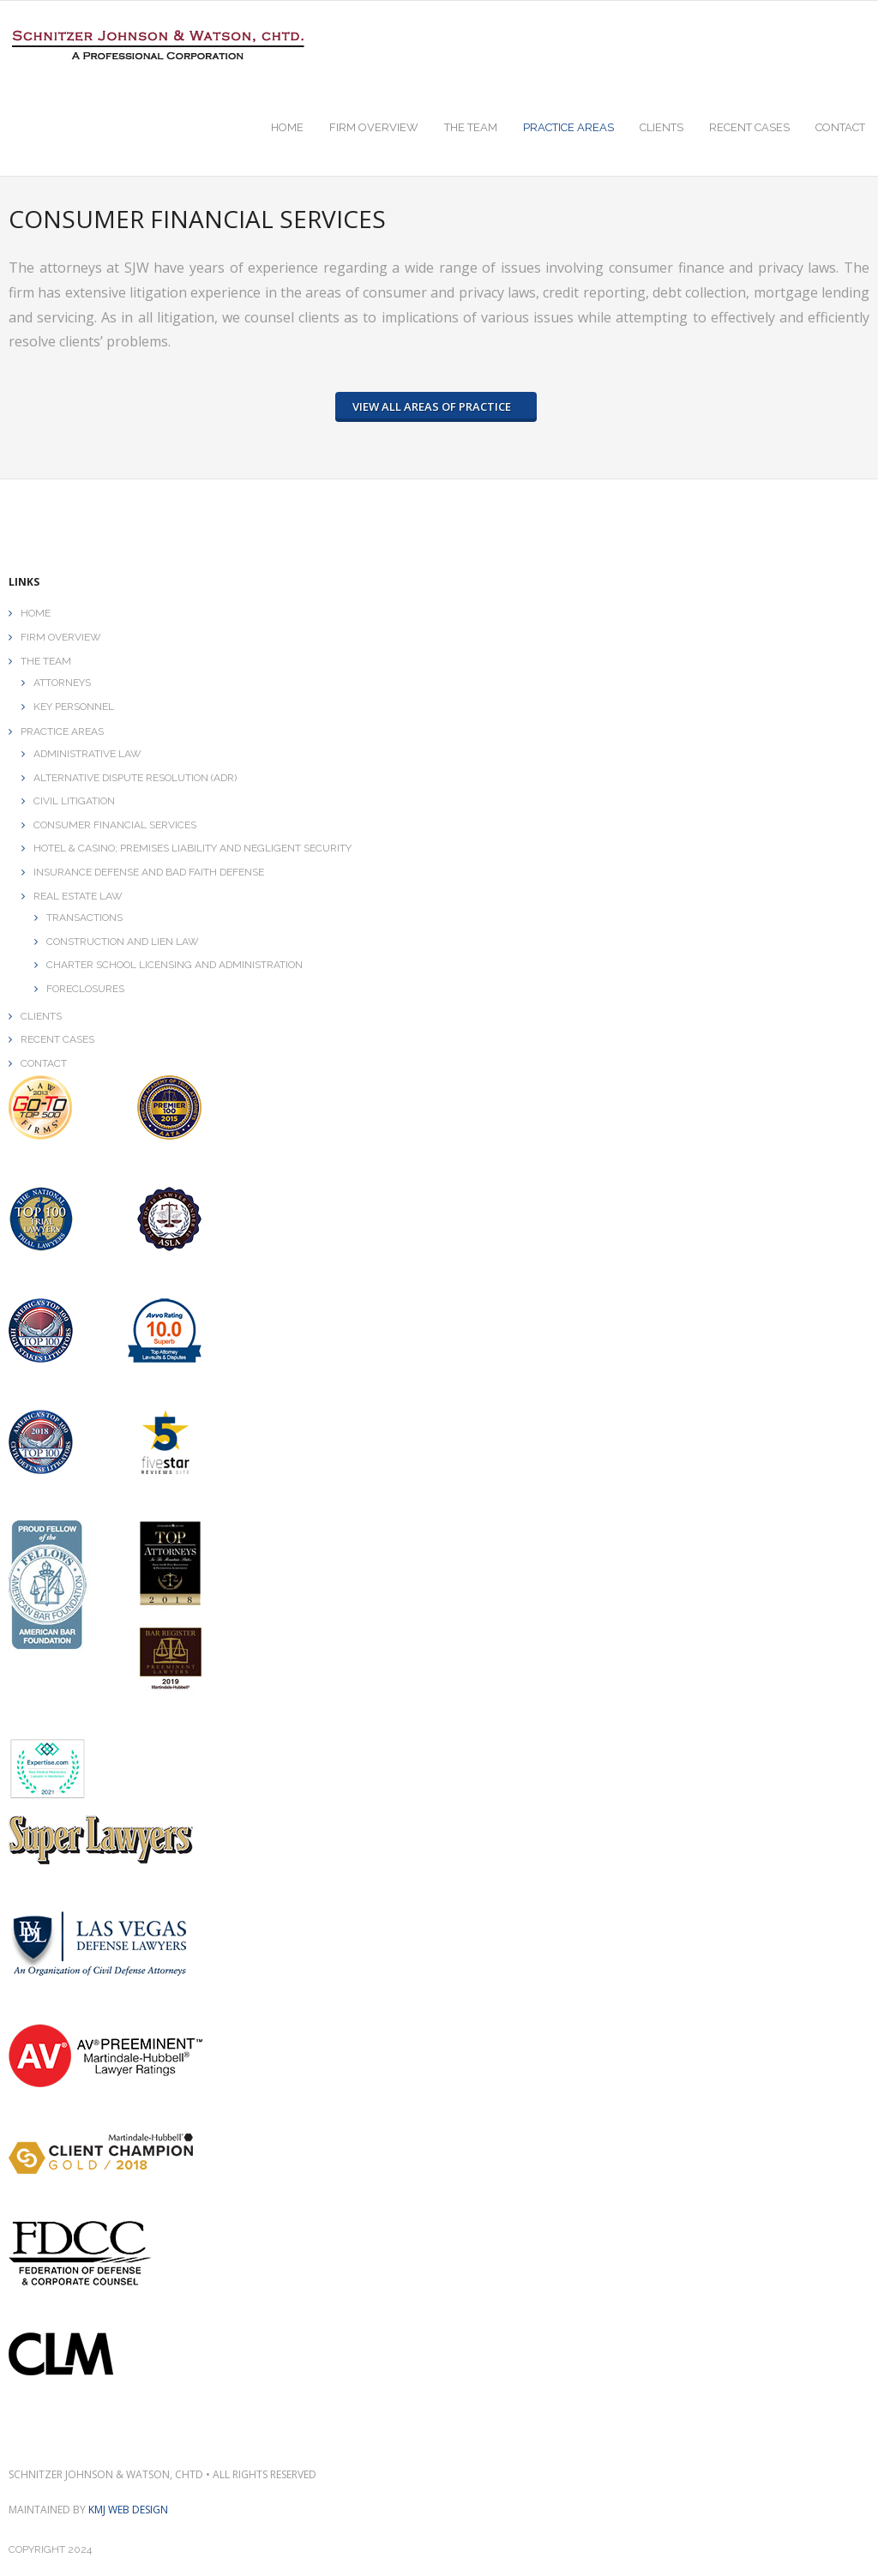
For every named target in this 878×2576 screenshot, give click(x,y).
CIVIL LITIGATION (74, 801)
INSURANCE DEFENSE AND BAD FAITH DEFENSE (148, 872)
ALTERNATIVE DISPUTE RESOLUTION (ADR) (135, 777)
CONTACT (44, 1062)
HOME (36, 613)
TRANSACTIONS (84, 918)
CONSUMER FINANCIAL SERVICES (114, 824)
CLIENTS (41, 1015)
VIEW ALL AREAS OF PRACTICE (431, 405)
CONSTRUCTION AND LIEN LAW (122, 941)
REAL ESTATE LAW (78, 895)
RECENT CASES (57, 1039)
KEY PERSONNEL (73, 706)
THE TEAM (46, 660)
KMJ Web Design (128, 2509)
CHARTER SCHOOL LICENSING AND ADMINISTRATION (174, 965)
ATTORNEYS (62, 683)
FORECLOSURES (85, 989)
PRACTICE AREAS (62, 731)
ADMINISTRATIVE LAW (87, 754)
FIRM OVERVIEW (61, 637)
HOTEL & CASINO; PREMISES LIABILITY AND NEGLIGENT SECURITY (192, 848)
